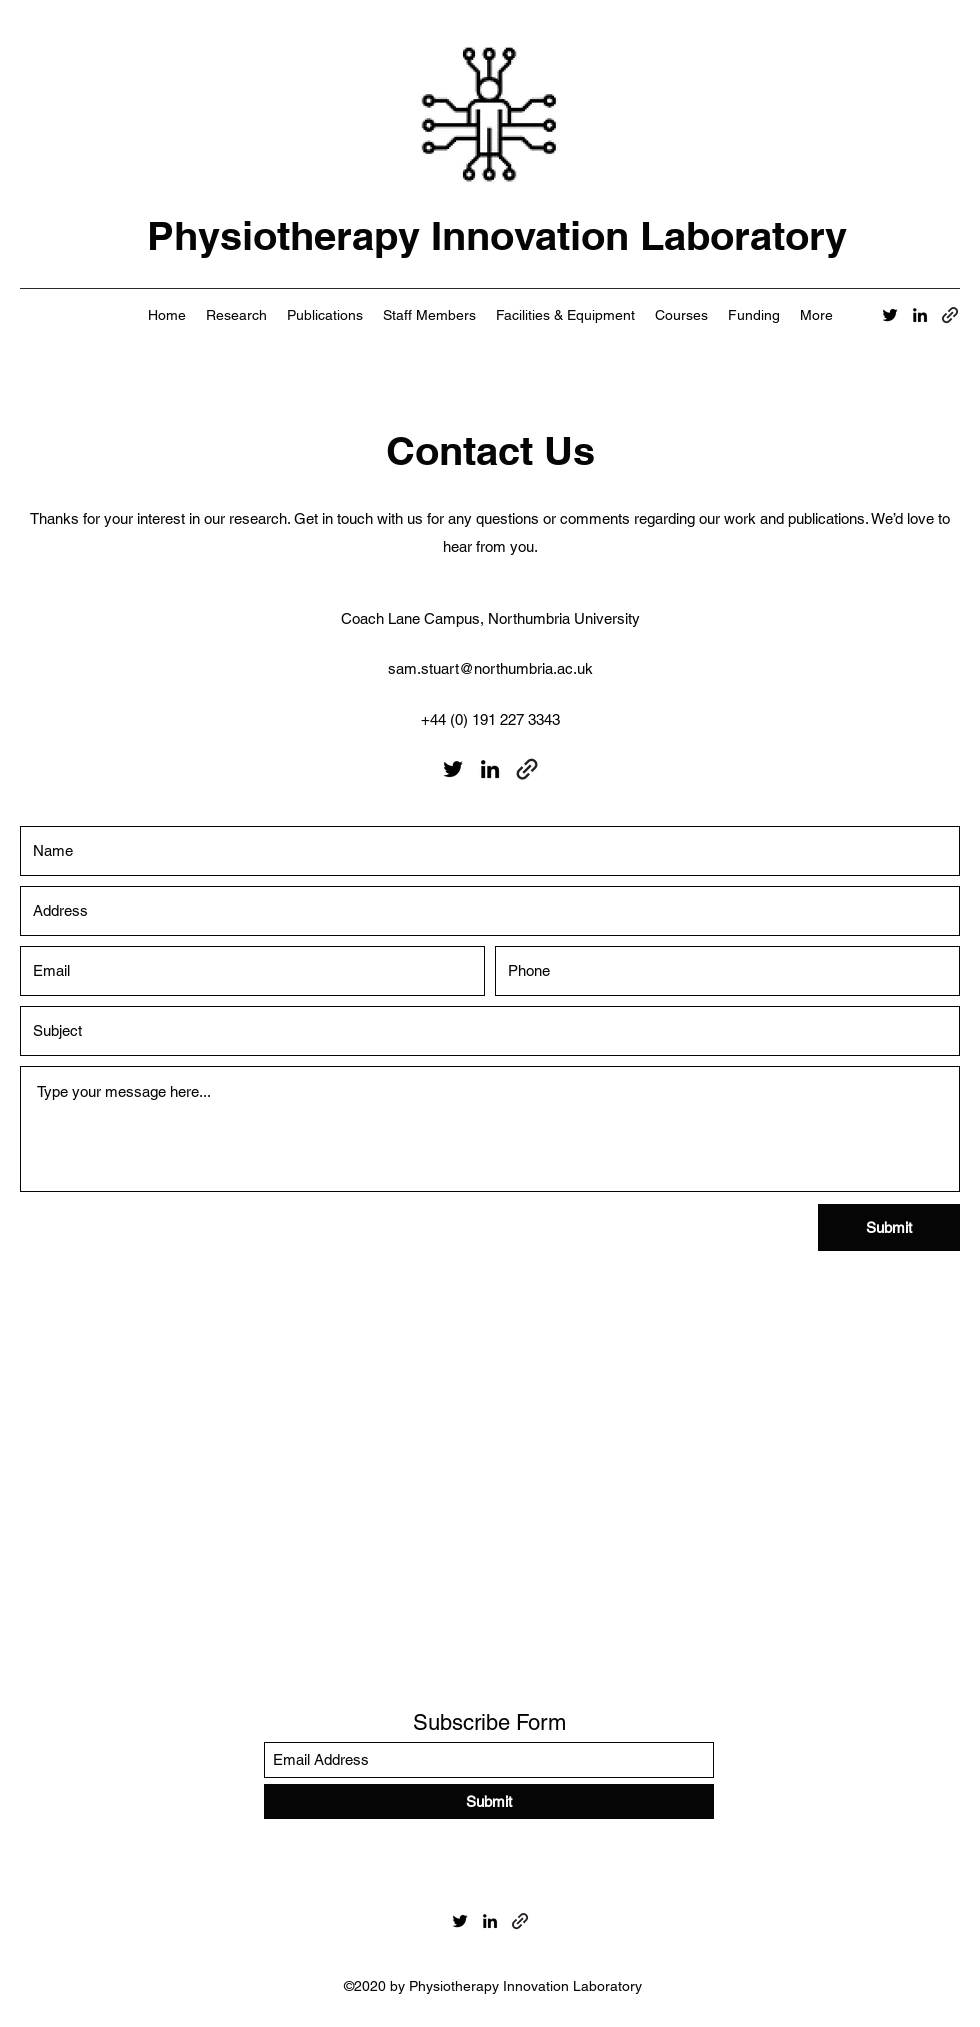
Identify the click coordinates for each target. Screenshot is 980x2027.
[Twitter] (890, 315)
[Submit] (889, 1227)
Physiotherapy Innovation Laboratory (497, 235)
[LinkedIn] (920, 315)
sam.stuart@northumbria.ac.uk (490, 668)
